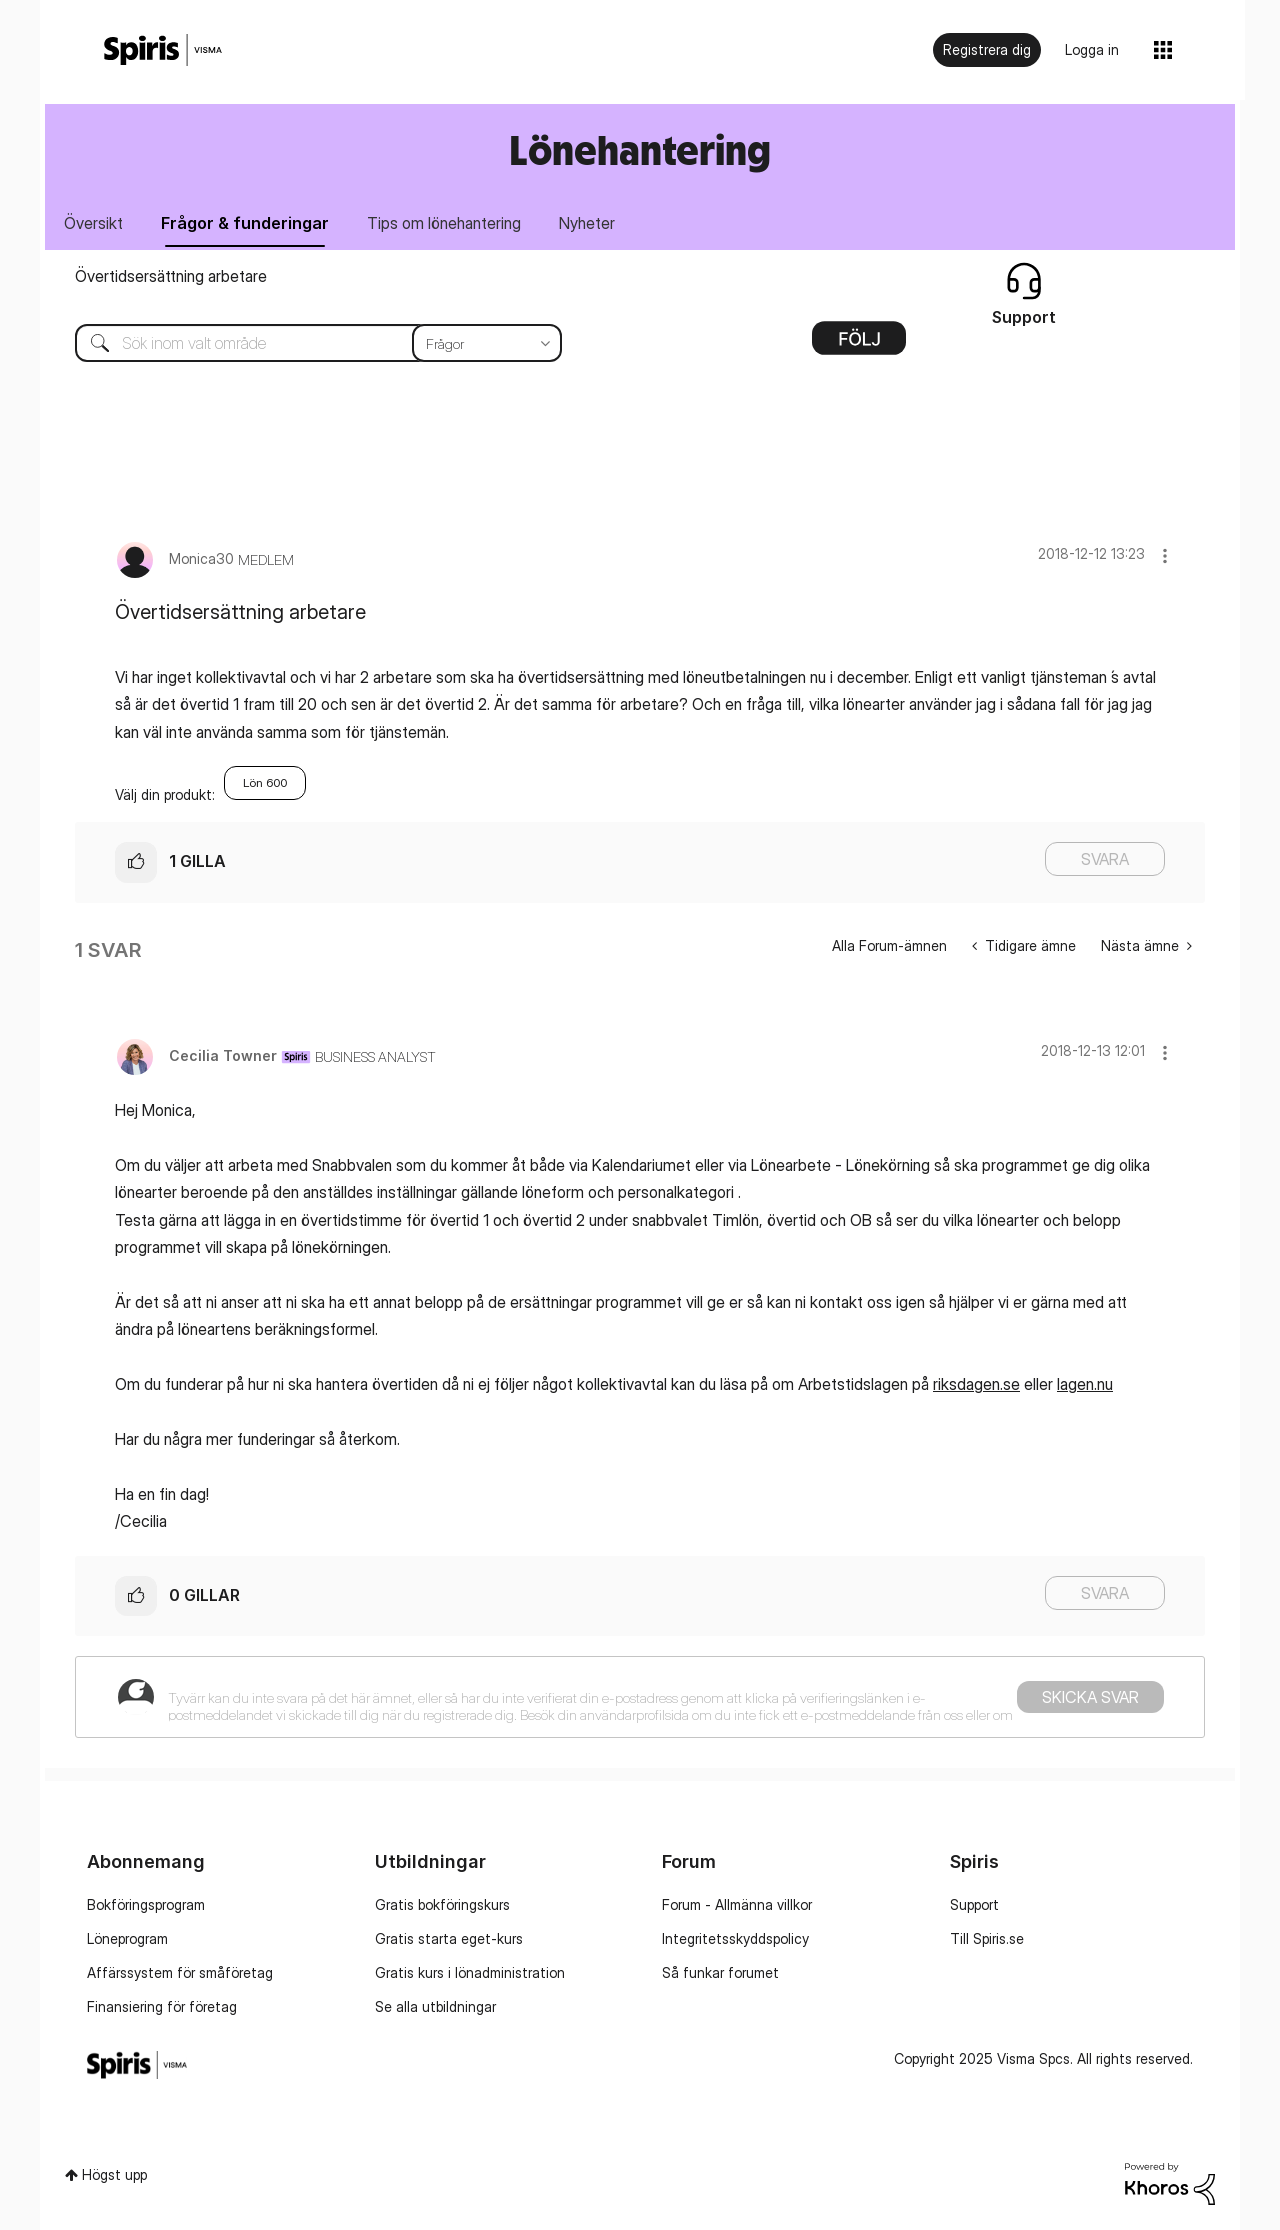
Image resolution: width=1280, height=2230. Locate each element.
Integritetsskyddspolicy (735, 1938)
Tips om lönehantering (444, 223)
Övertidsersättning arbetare (171, 276)
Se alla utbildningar (435, 2006)
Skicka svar (1090, 1697)
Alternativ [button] (859, 345)
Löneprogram (127, 1938)
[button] (1165, 555)
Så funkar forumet (720, 1972)
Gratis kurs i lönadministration (470, 1972)
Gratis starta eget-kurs (449, 1938)
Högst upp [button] (114, 2174)
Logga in (1092, 49)
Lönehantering (640, 149)
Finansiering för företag (162, 2006)
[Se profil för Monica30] (201, 558)
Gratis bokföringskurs (442, 1904)
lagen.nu (1085, 1384)
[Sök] (303, 343)
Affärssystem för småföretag (180, 1972)
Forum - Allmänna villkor (737, 1904)
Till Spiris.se (987, 1938)
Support (974, 1904)
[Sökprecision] (487, 343)
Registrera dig (987, 49)
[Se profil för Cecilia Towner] (223, 1055)
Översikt (93, 223)
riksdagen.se (976, 1384)
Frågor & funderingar (245, 223)
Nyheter (587, 223)
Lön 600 (265, 782)
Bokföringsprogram (146, 1904)
